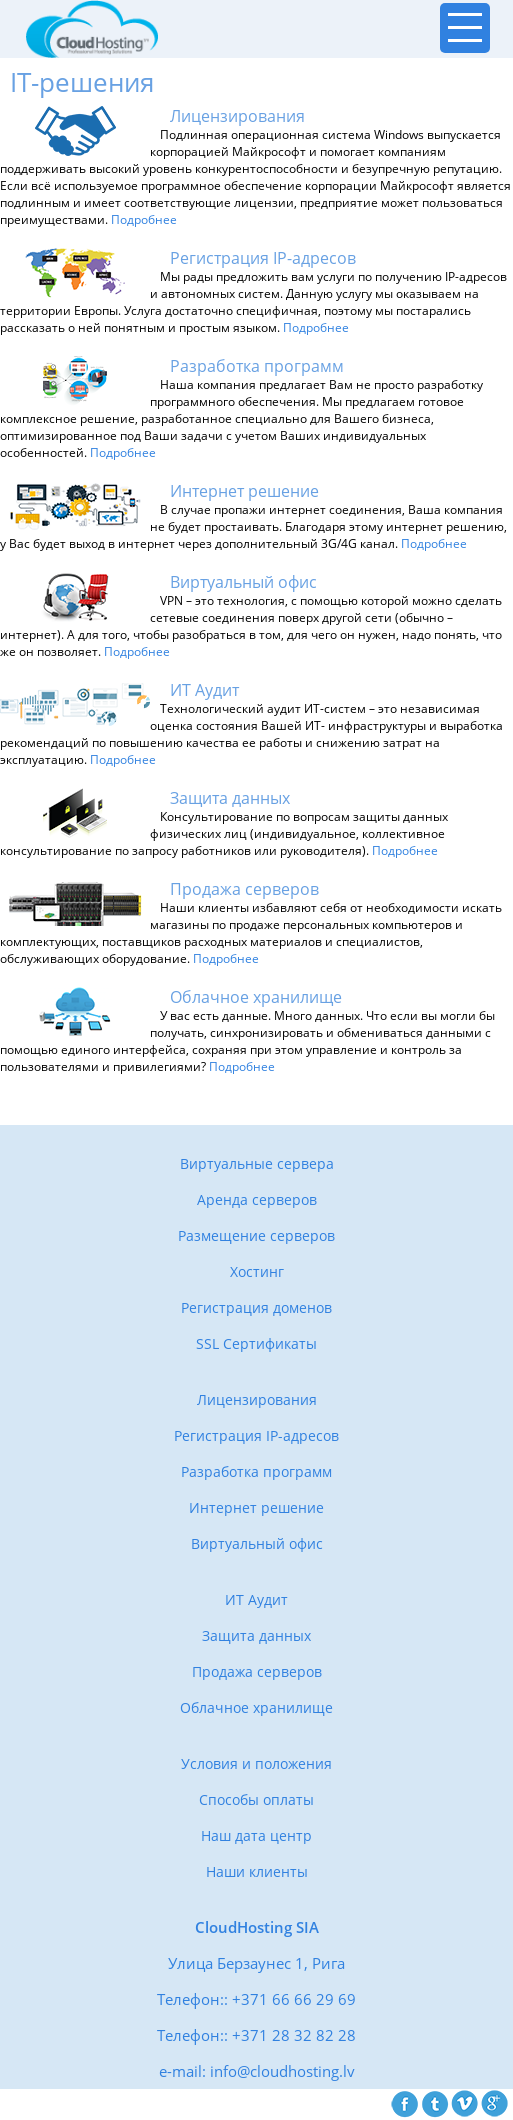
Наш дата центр (256, 1835)
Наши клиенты (257, 1871)
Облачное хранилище (256, 1707)
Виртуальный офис (257, 1543)
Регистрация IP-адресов (256, 1435)
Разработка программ (256, 1471)
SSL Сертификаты (256, 1343)
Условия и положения (256, 1763)
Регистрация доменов (256, 1307)
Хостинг (257, 1271)
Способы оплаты (256, 1799)
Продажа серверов (257, 1671)
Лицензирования (257, 1399)
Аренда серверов (257, 1199)
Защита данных (256, 1635)
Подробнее (144, 219)
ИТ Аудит (256, 1599)
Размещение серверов (256, 1235)
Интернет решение (256, 1507)
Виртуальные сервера (257, 1163)
